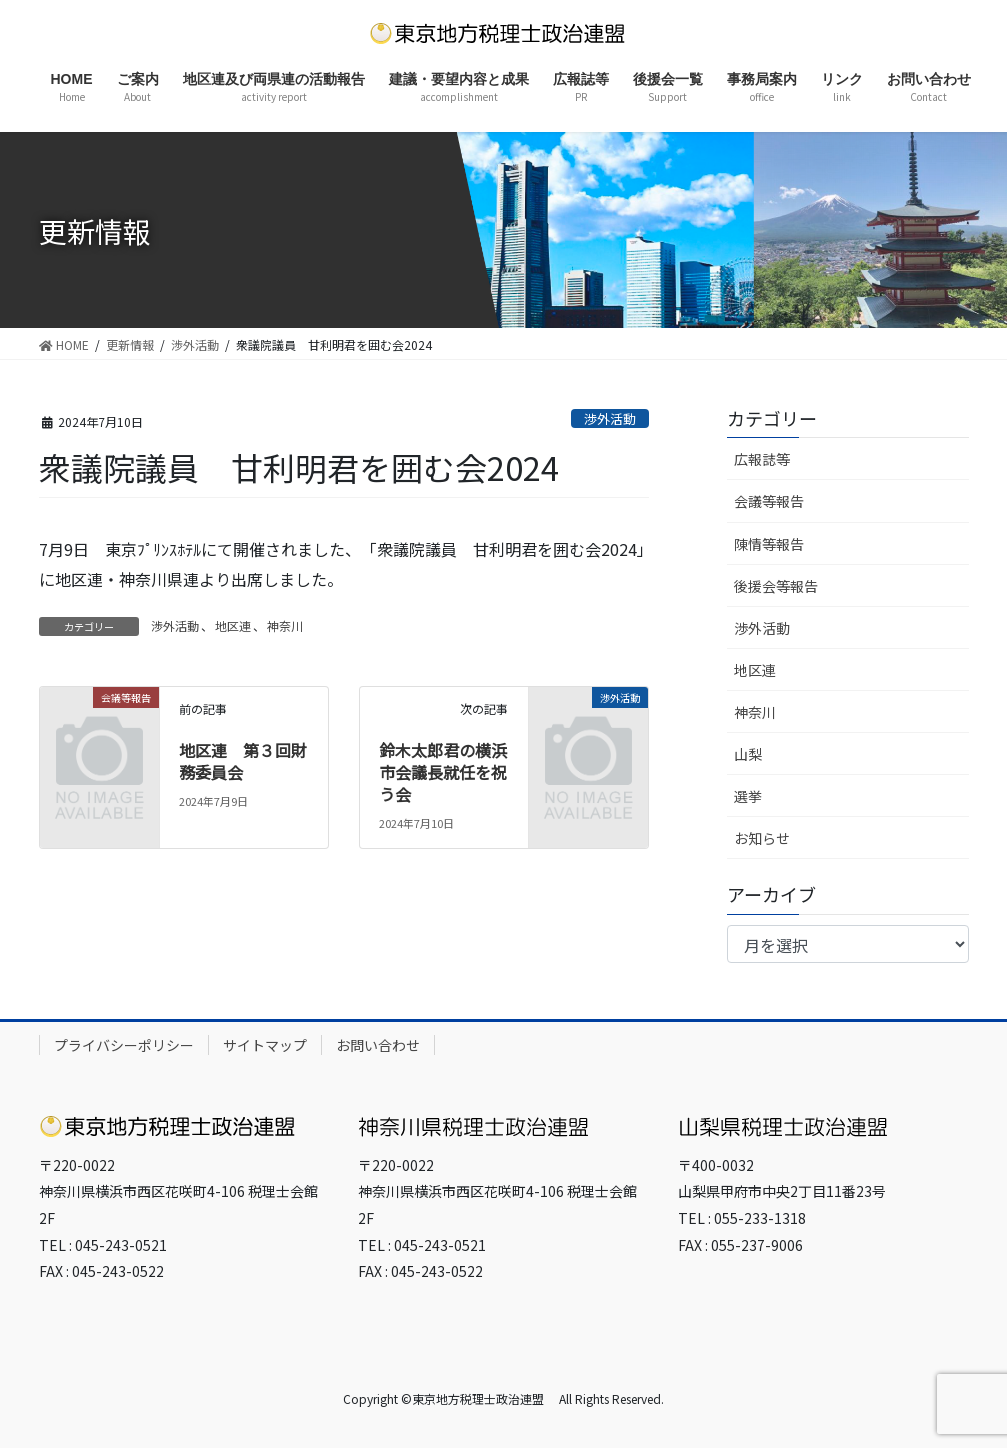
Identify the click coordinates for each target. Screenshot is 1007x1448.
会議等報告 (769, 501)
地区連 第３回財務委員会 (243, 761)
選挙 (748, 796)
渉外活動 (610, 418)
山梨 (748, 754)
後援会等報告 (776, 586)
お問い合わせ (378, 1045)
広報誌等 (762, 459)
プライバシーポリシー (124, 1045)
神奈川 (285, 625)
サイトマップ (265, 1045)
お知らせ (762, 838)
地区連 (233, 625)
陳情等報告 (769, 544)
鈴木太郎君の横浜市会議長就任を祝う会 (443, 772)
